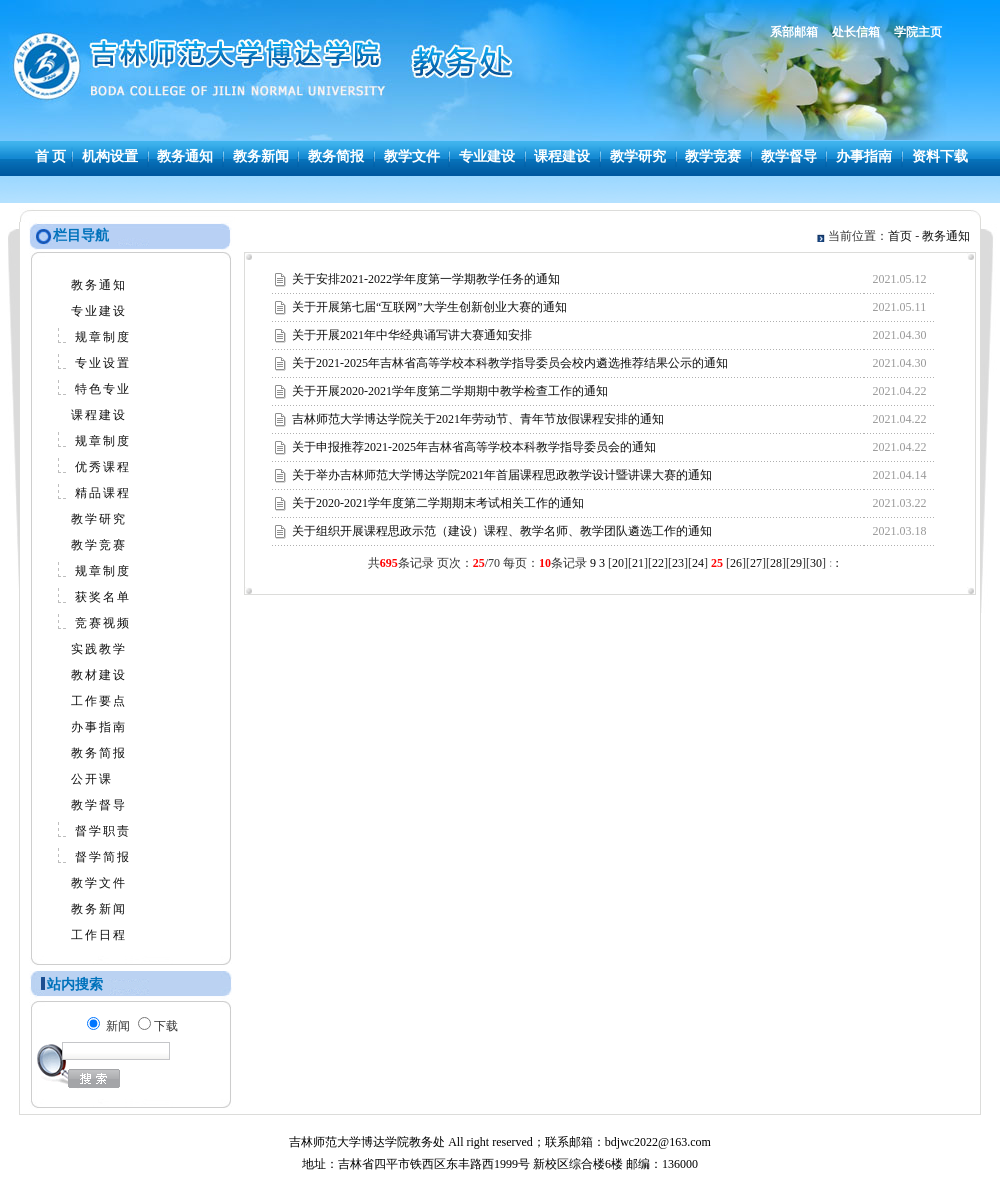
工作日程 (99, 935)
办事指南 (864, 156)
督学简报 (103, 857)
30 (816, 563)
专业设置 (103, 363)
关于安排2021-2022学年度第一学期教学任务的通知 (426, 279)
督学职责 (103, 831)
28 (776, 563)
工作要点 (99, 701)
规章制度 (103, 337)
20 (618, 563)
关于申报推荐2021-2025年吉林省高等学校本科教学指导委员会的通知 (474, 447)
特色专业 (103, 389)
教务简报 (336, 156)
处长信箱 (856, 32)
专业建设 (487, 156)
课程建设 (562, 156)
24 (698, 563)
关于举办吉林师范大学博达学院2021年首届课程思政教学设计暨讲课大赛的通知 (502, 475)
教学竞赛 (713, 156)
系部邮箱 (794, 32)
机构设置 (110, 156)
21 (638, 563)
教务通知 (185, 156)
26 (736, 563)
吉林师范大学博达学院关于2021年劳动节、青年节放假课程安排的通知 (478, 419)
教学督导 (789, 156)
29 (796, 563)
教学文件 (412, 156)
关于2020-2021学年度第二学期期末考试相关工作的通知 (438, 503)
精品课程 (103, 493)
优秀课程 (103, 467)
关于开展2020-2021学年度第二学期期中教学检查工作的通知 (450, 391)
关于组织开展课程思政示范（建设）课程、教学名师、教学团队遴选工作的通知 (502, 531)
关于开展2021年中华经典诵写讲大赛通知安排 (412, 335)
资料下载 (940, 156)
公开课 (92, 779)
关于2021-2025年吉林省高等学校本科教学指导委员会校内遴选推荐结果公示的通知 (510, 363)
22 (658, 563)
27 (756, 563)
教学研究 (638, 156)
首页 (900, 236)
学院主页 (918, 32)
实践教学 (99, 649)
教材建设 (99, 675)
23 (678, 563)
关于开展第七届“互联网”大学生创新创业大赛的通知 (429, 307)
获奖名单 (103, 597)
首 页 (51, 156)
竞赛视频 (103, 623)
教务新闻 (261, 156)
